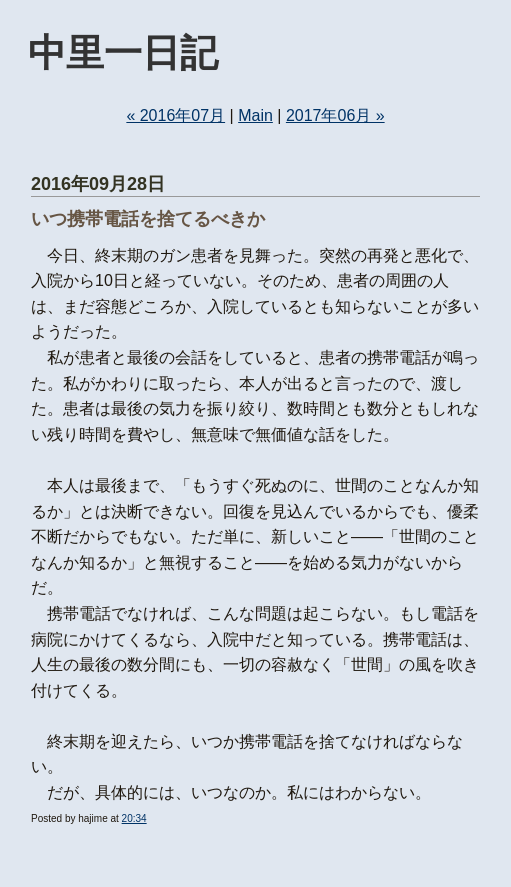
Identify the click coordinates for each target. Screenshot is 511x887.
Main (255, 115)
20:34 (134, 818)
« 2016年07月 (175, 115)
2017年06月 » (335, 115)
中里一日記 (123, 52)
